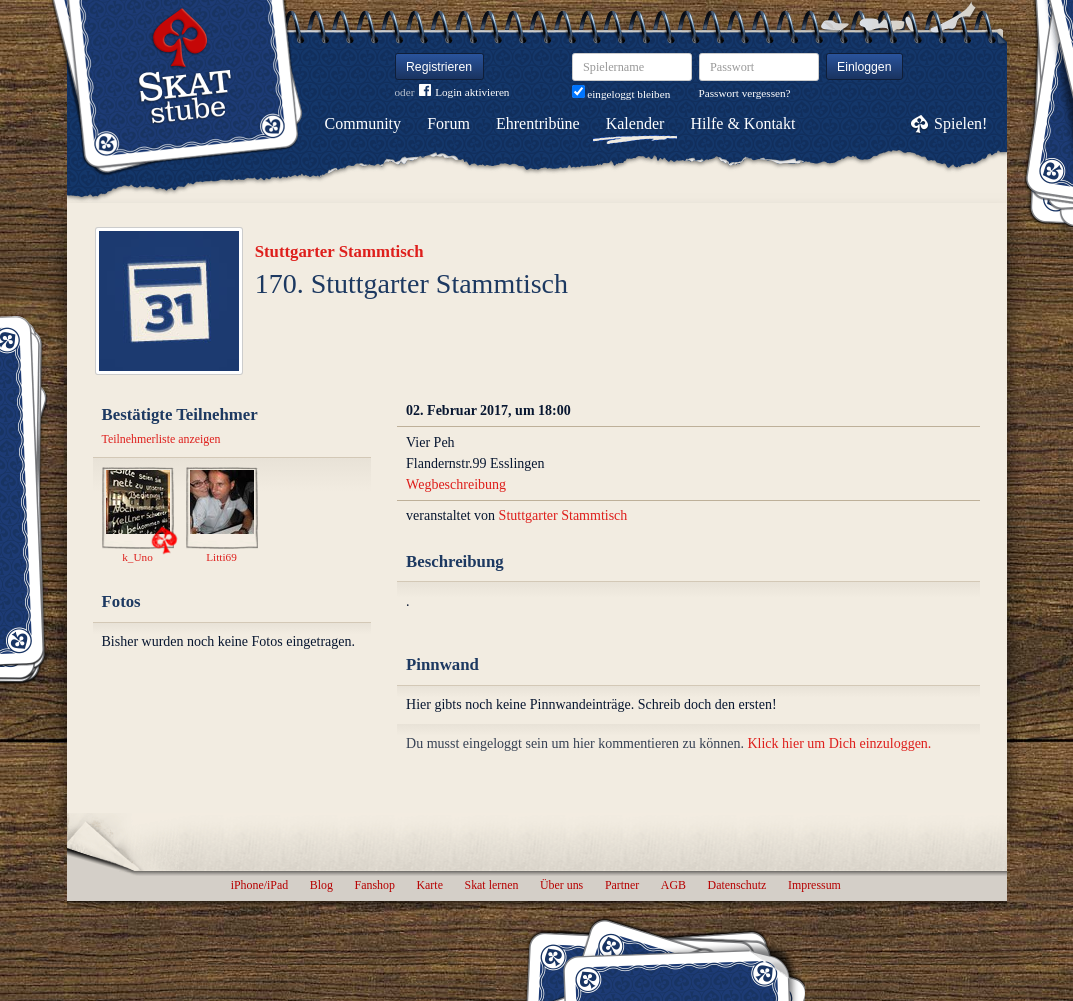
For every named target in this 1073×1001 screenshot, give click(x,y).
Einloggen (864, 67)
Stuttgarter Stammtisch (339, 251)
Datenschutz (737, 885)
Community (363, 123)
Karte (430, 885)
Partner (622, 885)
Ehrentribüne (538, 123)
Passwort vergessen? (745, 93)
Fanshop (375, 885)
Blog (321, 885)
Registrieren (439, 67)
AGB (673, 885)
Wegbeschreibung (456, 484)
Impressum (814, 885)
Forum (448, 123)
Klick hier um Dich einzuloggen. (839, 743)
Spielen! (960, 123)
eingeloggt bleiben (621, 94)
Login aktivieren (464, 92)
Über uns (561, 885)
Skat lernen (492, 885)
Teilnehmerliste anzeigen (161, 439)
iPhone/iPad (259, 885)
